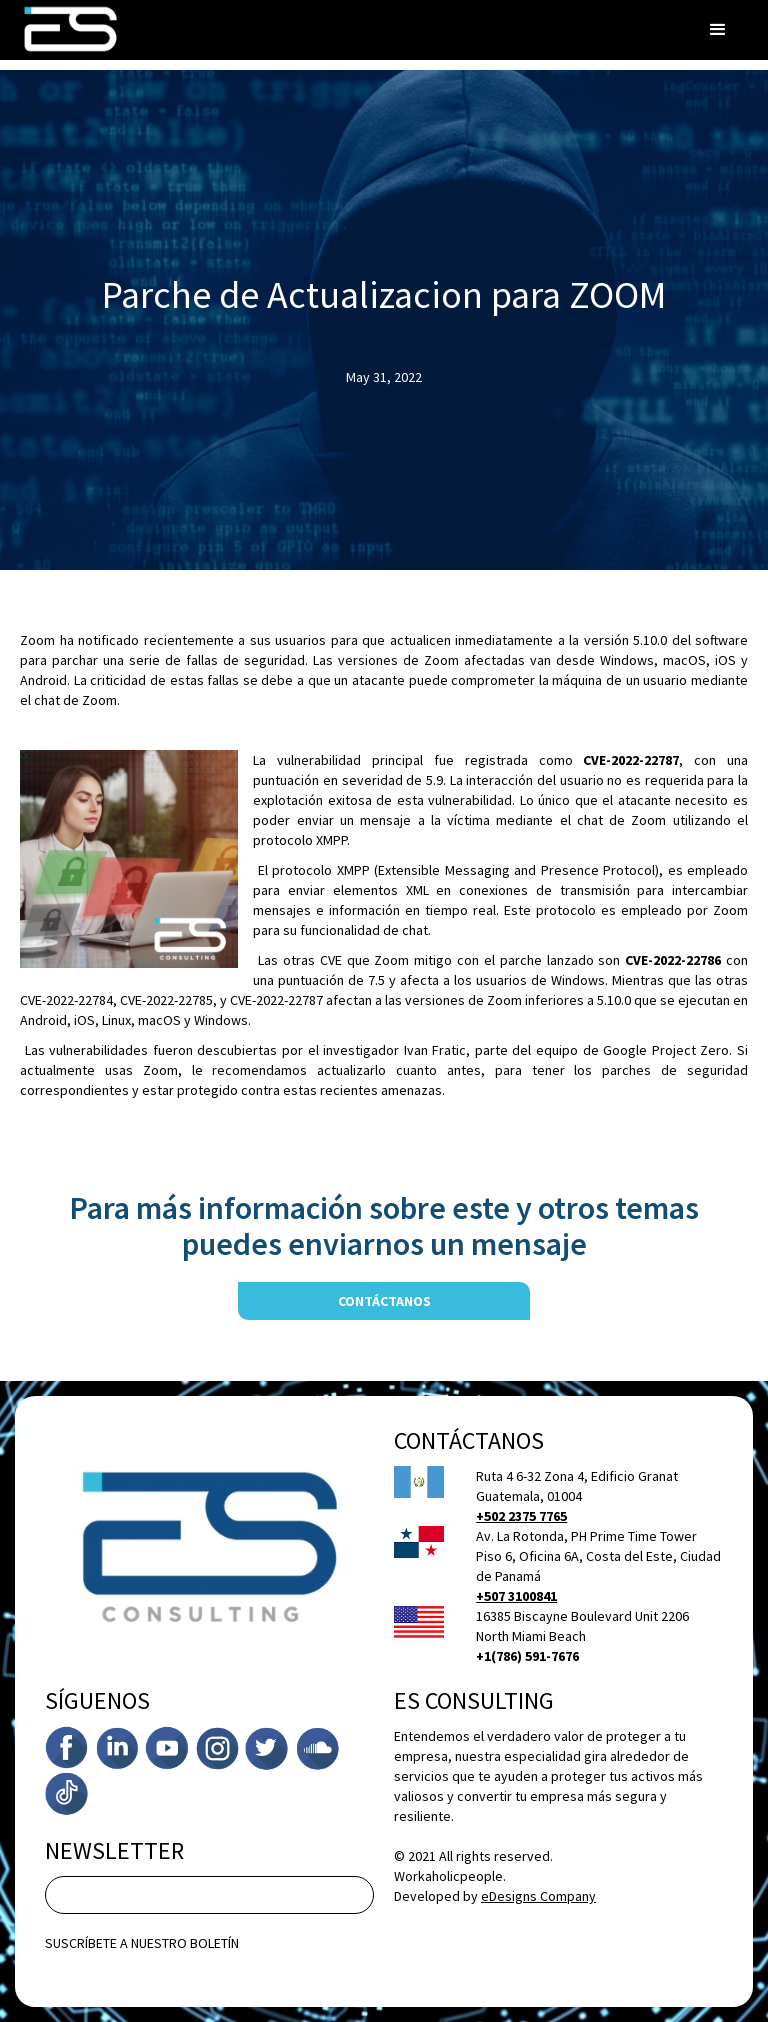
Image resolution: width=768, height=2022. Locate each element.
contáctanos (384, 1301)
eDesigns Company (538, 1896)
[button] (718, 30)
